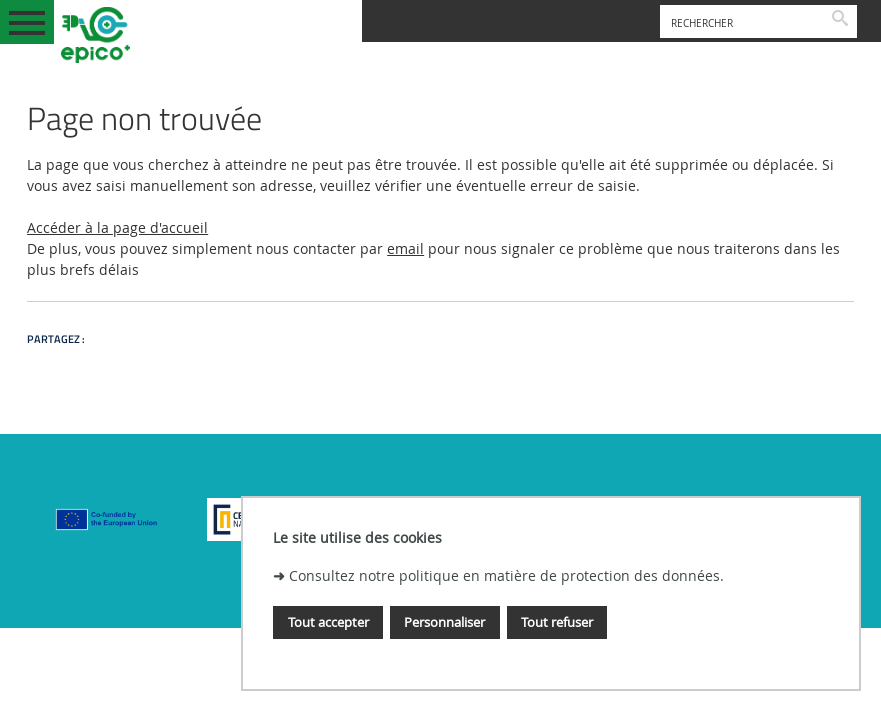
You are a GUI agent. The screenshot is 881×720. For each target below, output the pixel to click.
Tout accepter (328, 622)
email (405, 248)
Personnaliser (444, 622)
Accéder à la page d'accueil (117, 227)
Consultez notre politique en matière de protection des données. (506, 575)
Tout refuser (557, 622)
